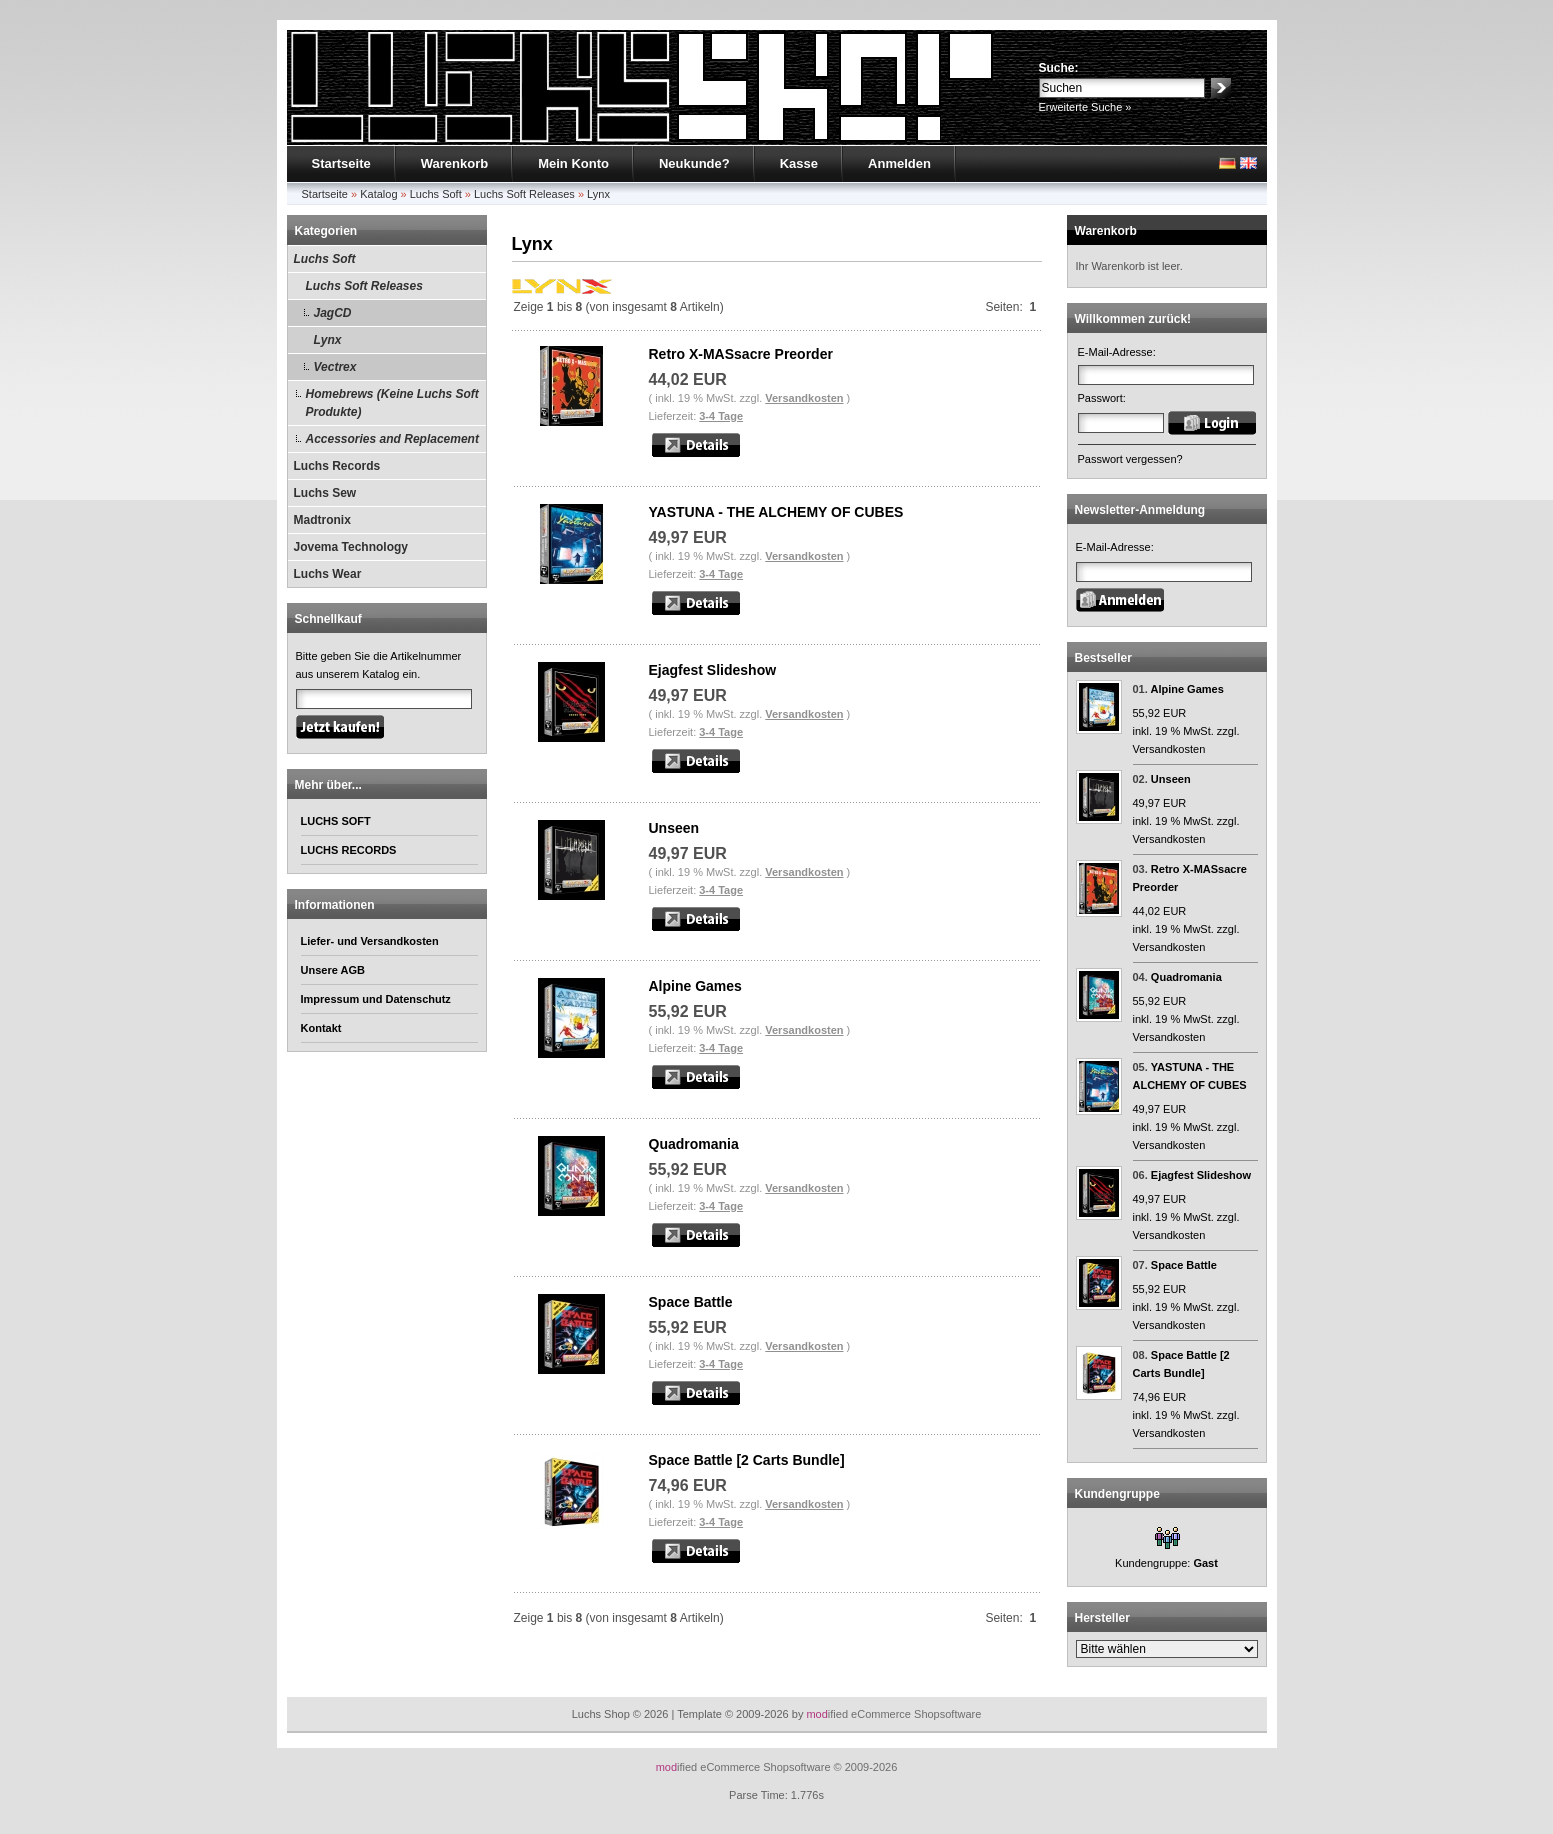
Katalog (378, 194)
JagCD (333, 313)
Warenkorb (454, 163)
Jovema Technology (351, 547)
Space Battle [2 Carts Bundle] (747, 1460)
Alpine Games (695, 986)
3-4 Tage (721, 416)
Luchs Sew (325, 493)
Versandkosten (804, 398)
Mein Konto (573, 163)
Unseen (674, 828)
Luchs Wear (328, 574)
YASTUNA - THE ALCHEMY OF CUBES (776, 512)
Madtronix (322, 520)
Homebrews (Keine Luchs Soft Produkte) (392, 403)
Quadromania (694, 1144)
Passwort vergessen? (1130, 459)
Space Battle (691, 1302)
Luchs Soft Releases (524, 194)
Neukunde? (694, 163)
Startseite (341, 163)
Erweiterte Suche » (1085, 107)
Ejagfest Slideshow (713, 670)
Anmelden (899, 163)
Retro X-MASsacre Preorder (741, 354)
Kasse (799, 163)
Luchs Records (337, 466)
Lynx (598, 194)
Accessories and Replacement (392, 439)
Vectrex (335, 367)
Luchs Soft (436, 194)
